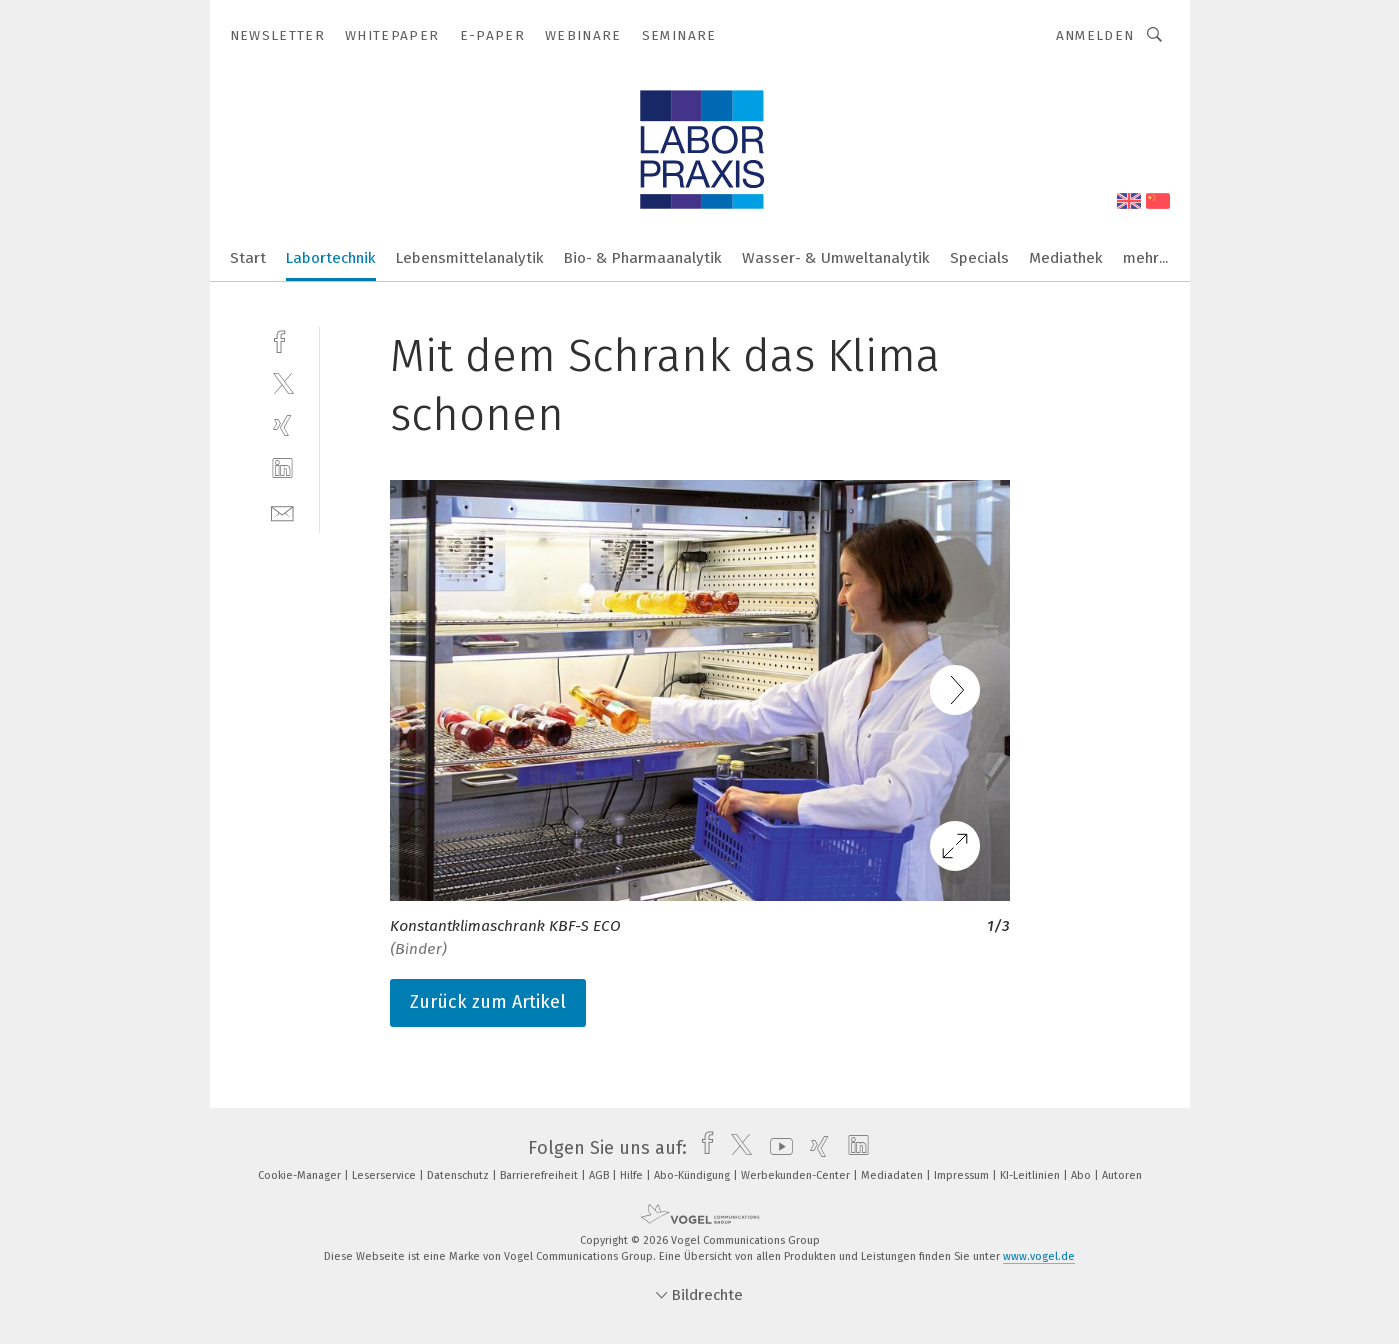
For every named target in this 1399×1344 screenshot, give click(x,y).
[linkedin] (282, 468)
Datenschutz (459, 1175)
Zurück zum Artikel (488, 1002)
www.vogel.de (1039, 1256)
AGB (600, 1175)
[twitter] (282, 382)
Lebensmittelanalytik (470, 258)
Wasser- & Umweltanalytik (836, 258)
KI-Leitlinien (1031, 1175)
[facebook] (282, 339)
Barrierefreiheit (540, 1175)
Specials (979, 258)
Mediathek (1066, 258)
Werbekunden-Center (797, 1175)
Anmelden (1095, 35)
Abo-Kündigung (693, 1175)
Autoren (1122, 1175)
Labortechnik (331, 258)
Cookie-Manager (301, 1175)
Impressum (963, 1175)
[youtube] (776, 1148)
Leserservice (385, 1175)
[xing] (282, 425)
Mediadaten (893, 1175)
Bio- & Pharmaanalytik (643, 258)
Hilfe (633, 1175)
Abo (1082, 1175)
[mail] (282, 511)
